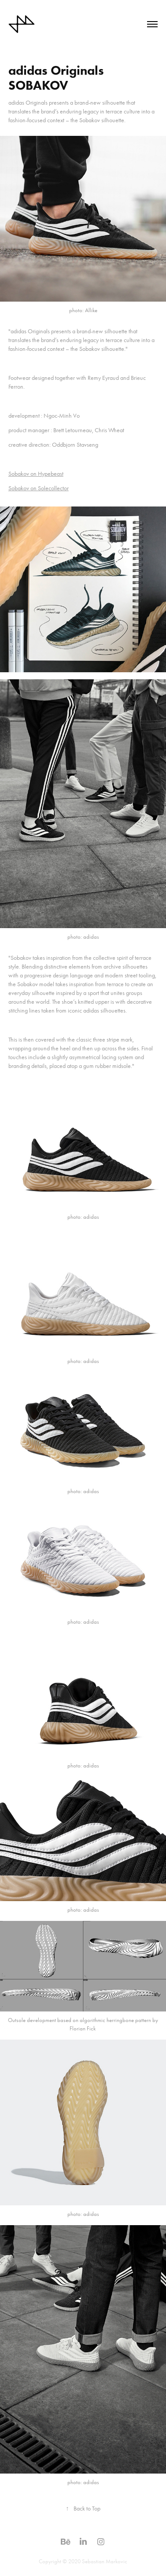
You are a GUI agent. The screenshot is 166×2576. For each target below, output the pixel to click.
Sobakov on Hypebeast (35, 473)
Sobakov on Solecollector (38, 488)
